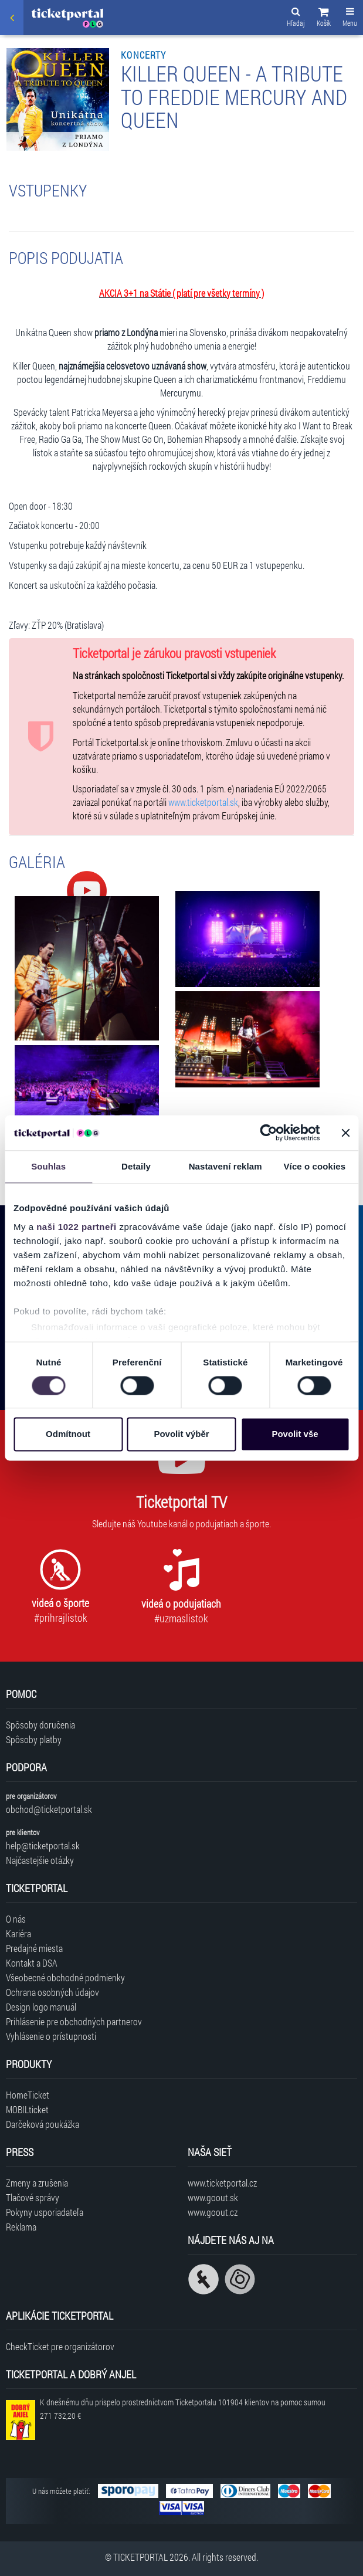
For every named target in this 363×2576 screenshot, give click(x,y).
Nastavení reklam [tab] (225, 1166)
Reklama (21, 2227)
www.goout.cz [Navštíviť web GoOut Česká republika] (213, 2212)
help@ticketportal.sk (43, 1845)
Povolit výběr (181, 1434)
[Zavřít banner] (345, 1132)
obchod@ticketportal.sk (49, 1809)
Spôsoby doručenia (40, 1725)
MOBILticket (27, 2109)
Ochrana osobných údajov (52, 1992)
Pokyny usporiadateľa (44, 2212)
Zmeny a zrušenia (37, 2183)
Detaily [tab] (136, 1166)
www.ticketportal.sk (203, 802)
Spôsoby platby (34, 1739)
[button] (324, 19)
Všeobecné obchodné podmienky (65, 1977)
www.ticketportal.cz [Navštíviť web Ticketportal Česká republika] (222, 2183)
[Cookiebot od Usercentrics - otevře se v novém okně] (268, 1132)
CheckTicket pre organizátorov (60, 2346)
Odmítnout (68, 1434)
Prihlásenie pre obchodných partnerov (74, 2021)
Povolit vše (295, 1434)
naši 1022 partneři (76, 1227)
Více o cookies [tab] (315, 1166)
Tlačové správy (32, 2197)
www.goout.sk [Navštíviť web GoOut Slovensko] (213, 2197)
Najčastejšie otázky (40, 1860)
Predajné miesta (34, 1948)
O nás (16, 1919)
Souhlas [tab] (48, 1166)
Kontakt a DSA (31, 1963)
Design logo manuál (41, 2007)
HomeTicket (27, 2095)
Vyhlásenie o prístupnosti (51, 2036)
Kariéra (18, 1933)
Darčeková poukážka (42, 2124)
